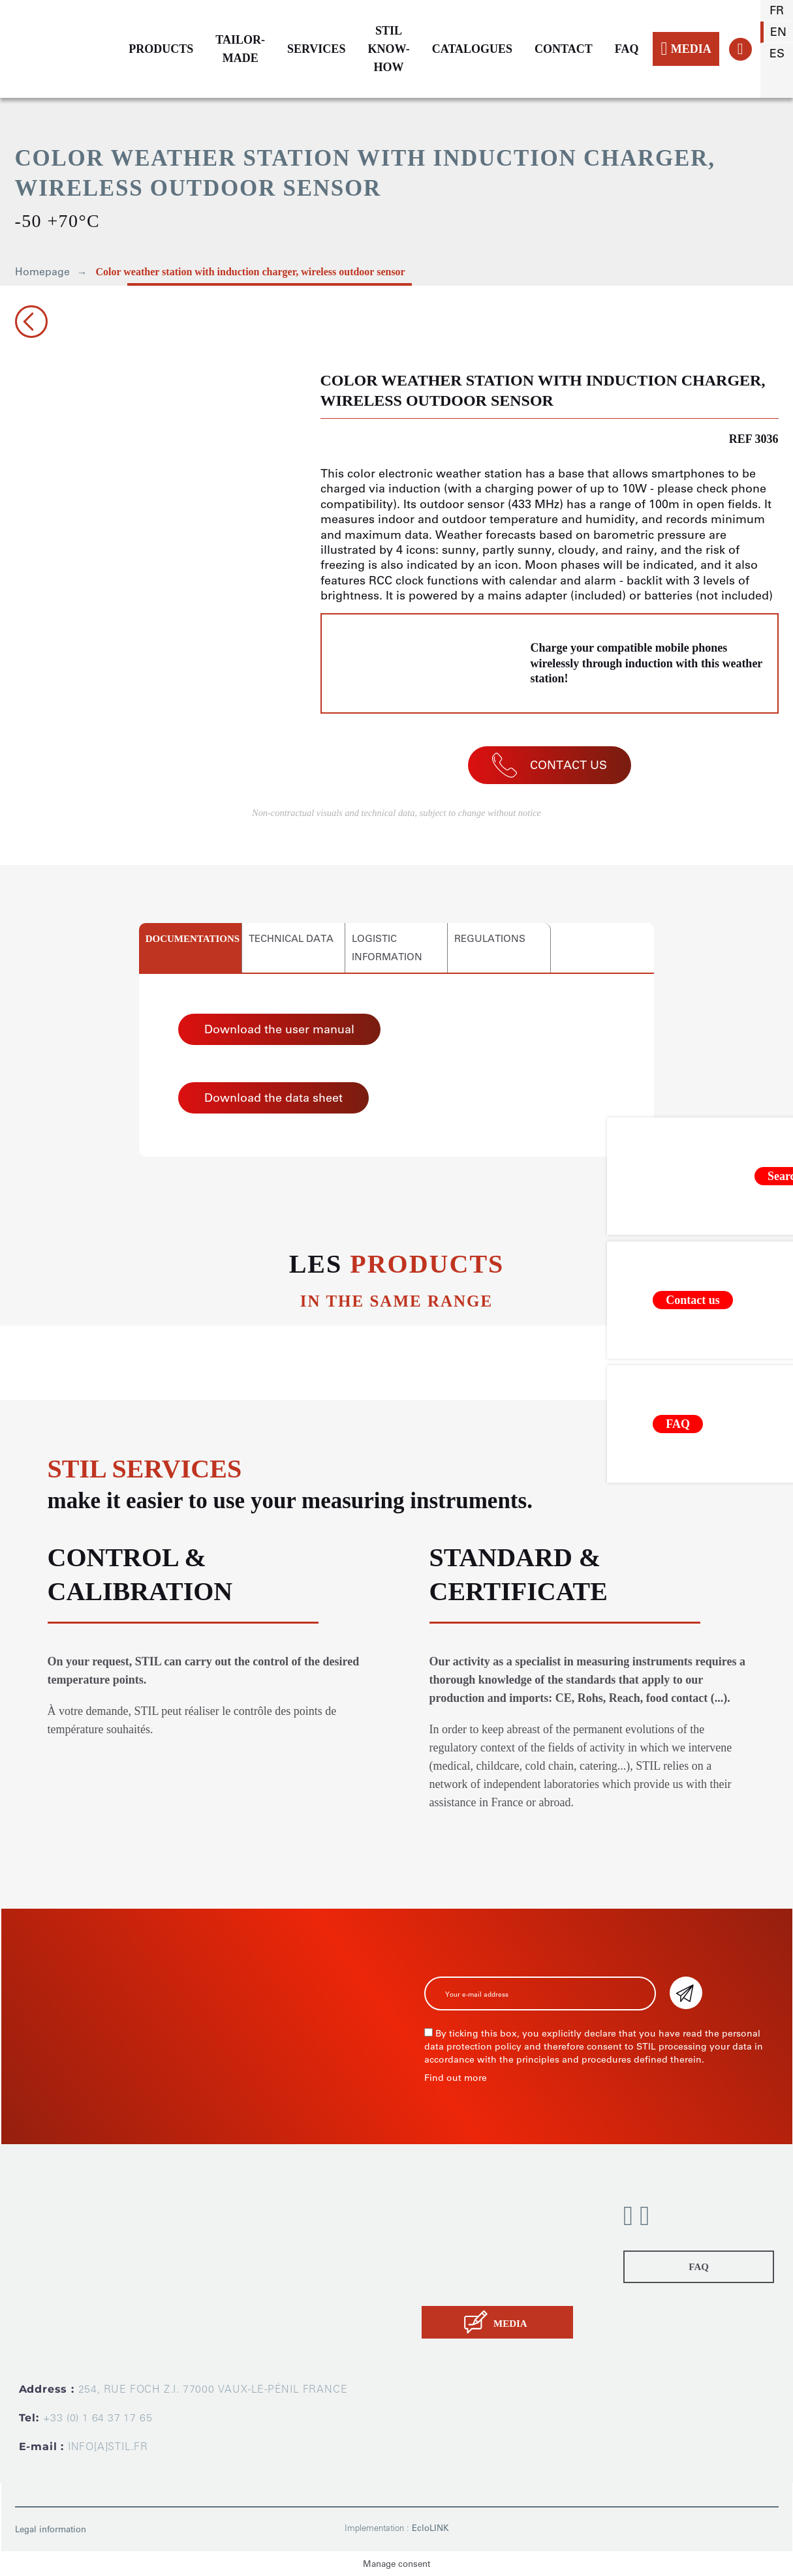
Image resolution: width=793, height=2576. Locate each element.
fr (777, 10)
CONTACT (564, 48)
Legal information (50, 2529)
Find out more (455, 2078)
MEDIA (686, 49)
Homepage (42, 271)
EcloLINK (430, 2528)
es (777, 53)
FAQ (627, 48)
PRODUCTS (161, 48)
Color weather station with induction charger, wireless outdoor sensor (250, 271)
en (778, 32)
